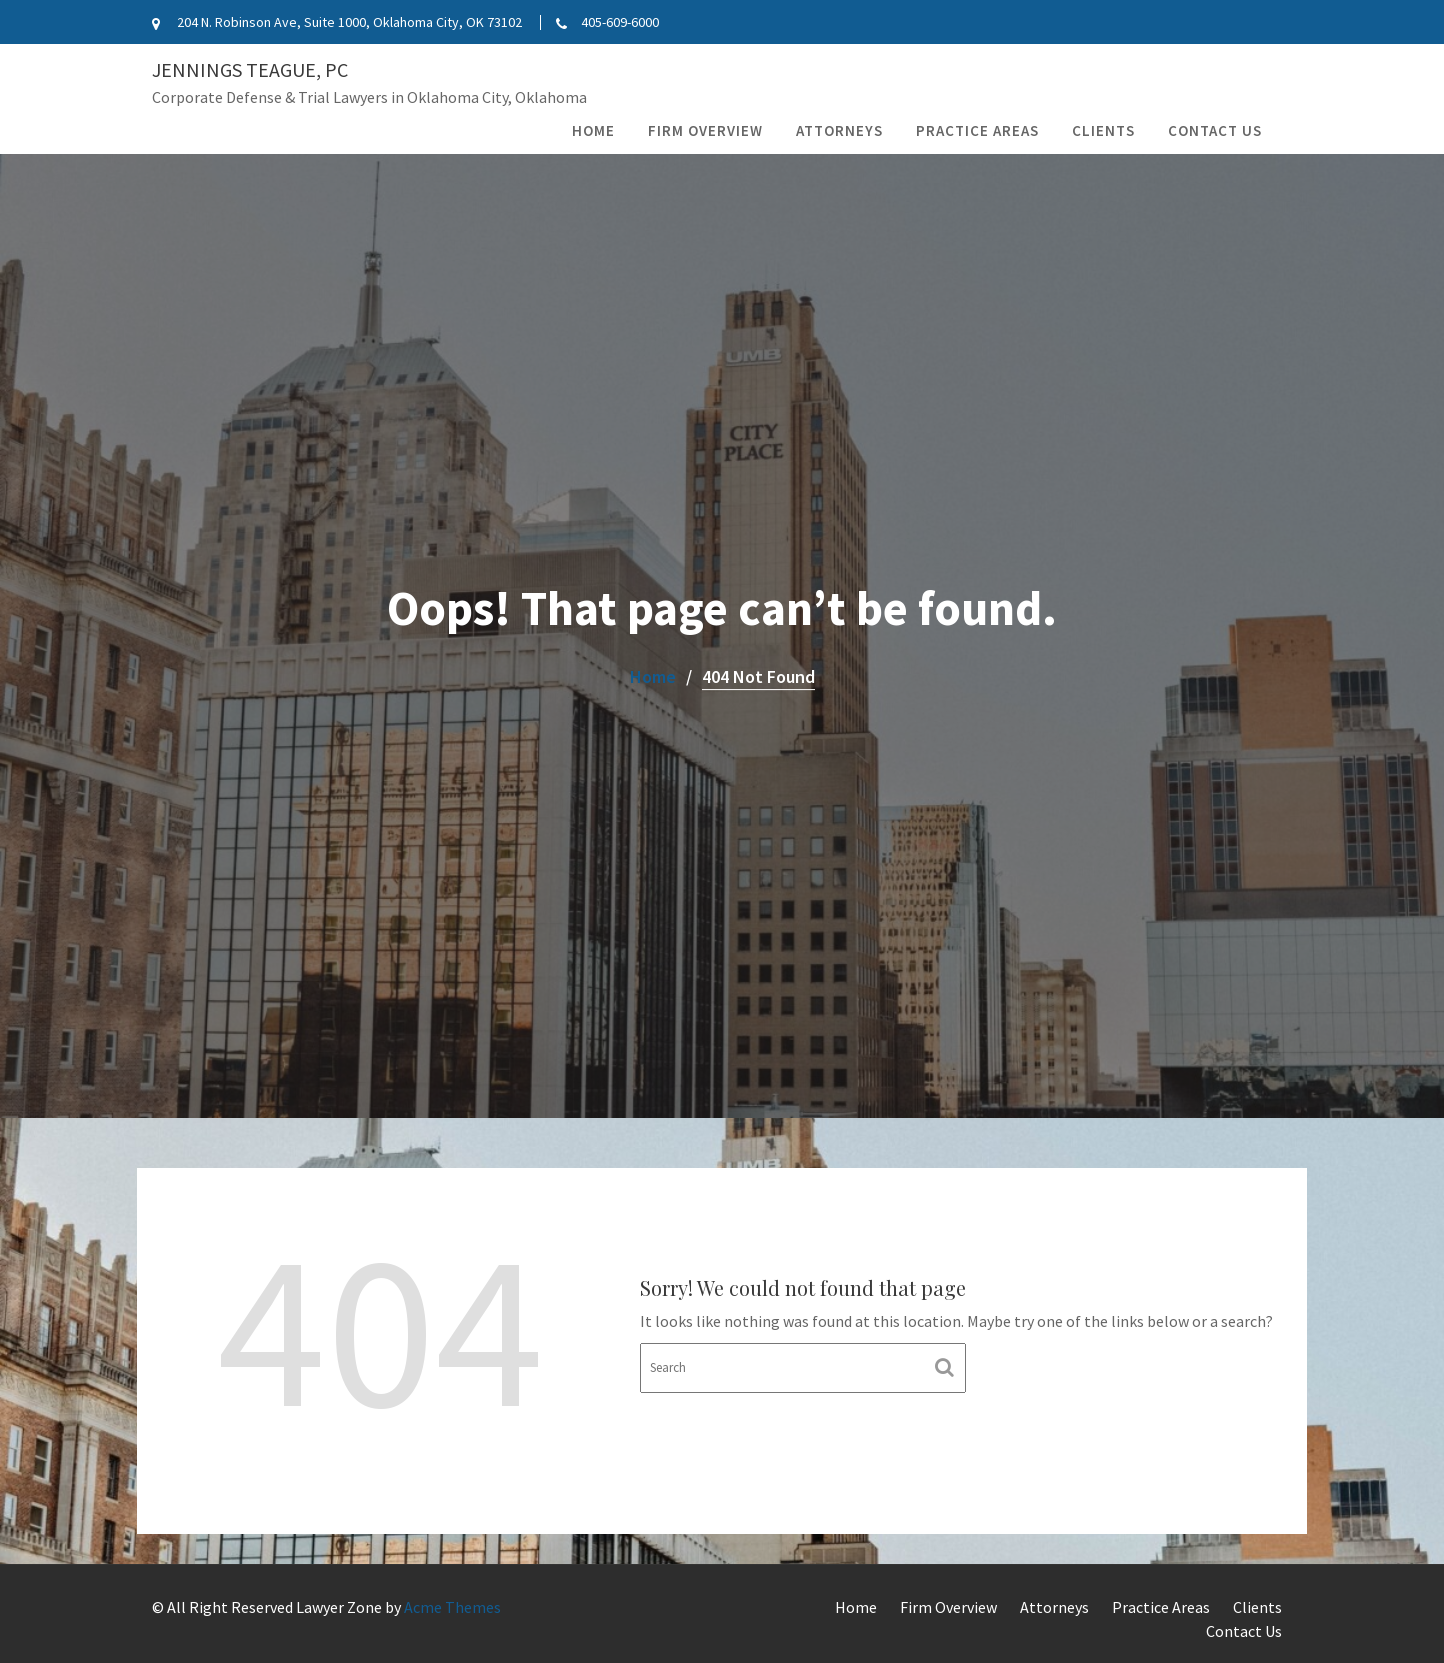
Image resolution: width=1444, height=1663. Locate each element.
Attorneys (839, 130)
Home (593, 130)
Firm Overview (705, 130)
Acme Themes (452, 1607)
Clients (1103, 130)
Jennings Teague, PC (250, 69)
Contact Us (1215, 130)
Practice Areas (977, 130)
